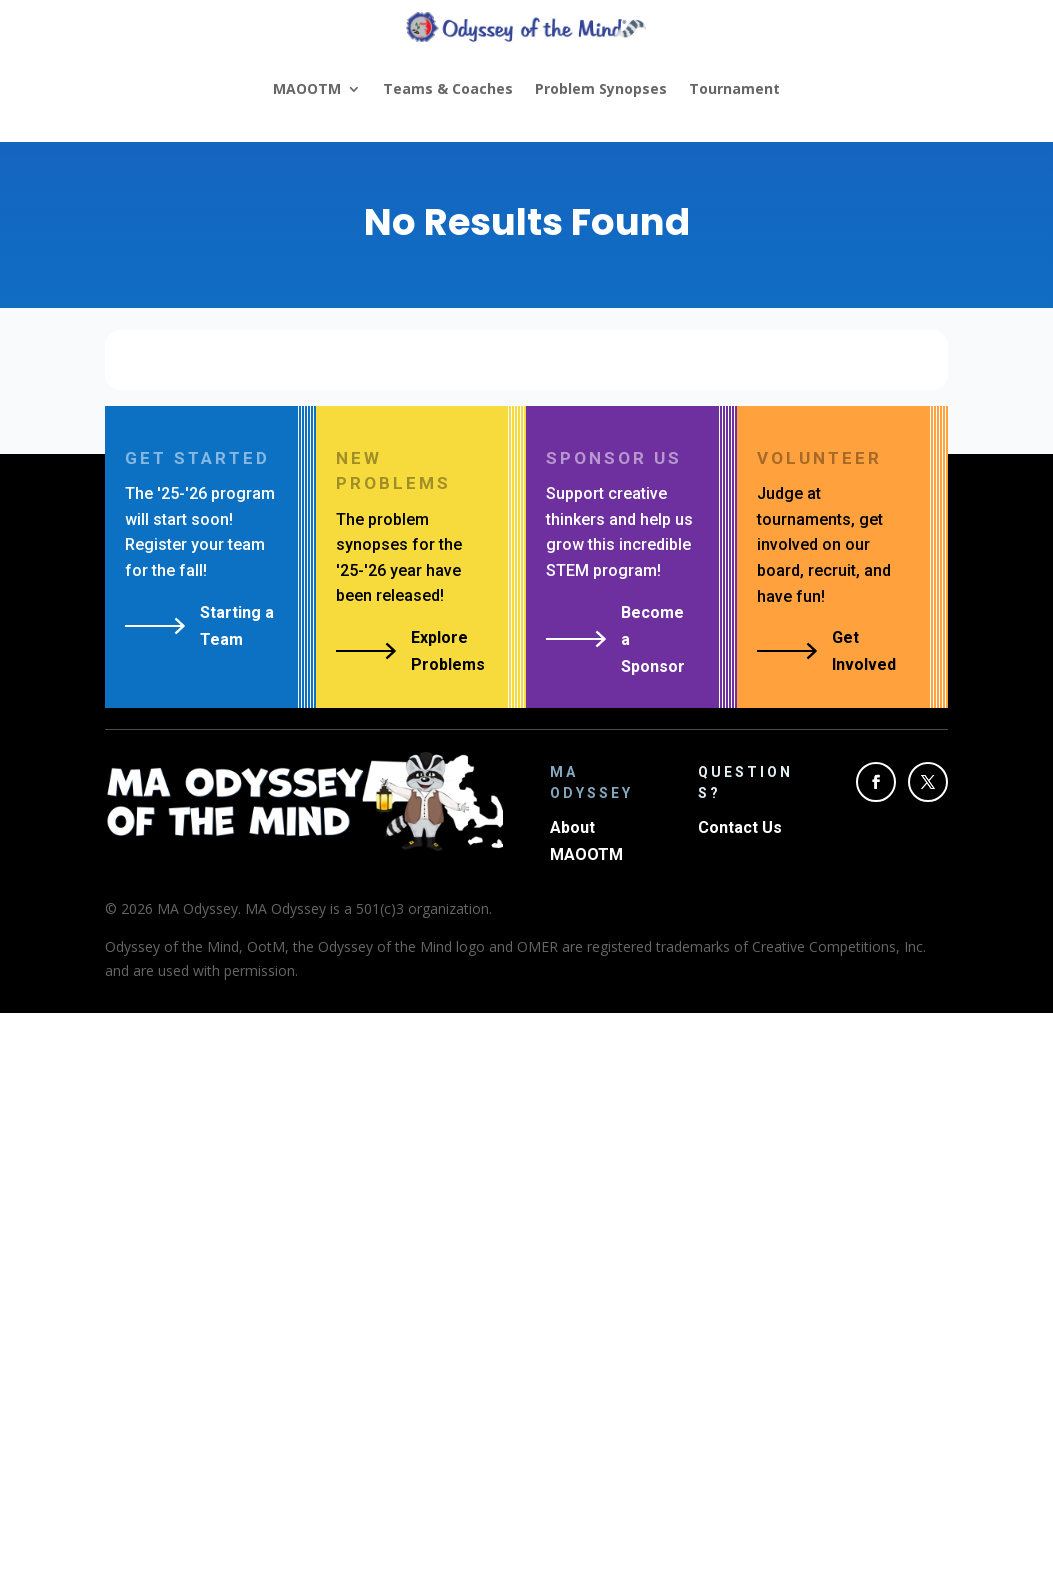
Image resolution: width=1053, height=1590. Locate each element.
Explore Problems (448, 651)
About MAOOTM (586, 841)
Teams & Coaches (448, 88)
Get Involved (864, 651)
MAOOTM (307, 88)
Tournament (734, 88)
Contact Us (740, 827)
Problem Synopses (601, 88)
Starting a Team (237, 626)
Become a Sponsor (653, 639)
